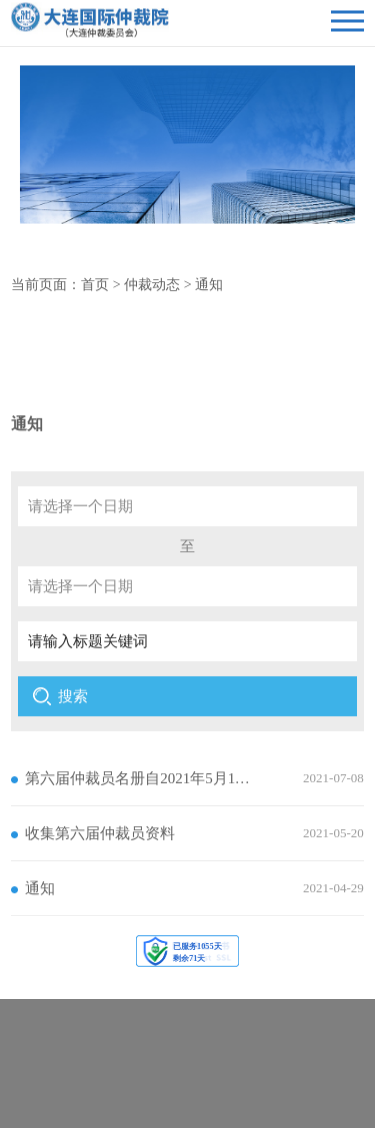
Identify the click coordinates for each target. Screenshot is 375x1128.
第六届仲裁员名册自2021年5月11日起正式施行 (139, 807)
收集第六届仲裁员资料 (100, 862)
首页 (95, 288)
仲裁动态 (152, 288)
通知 (209, 288)
